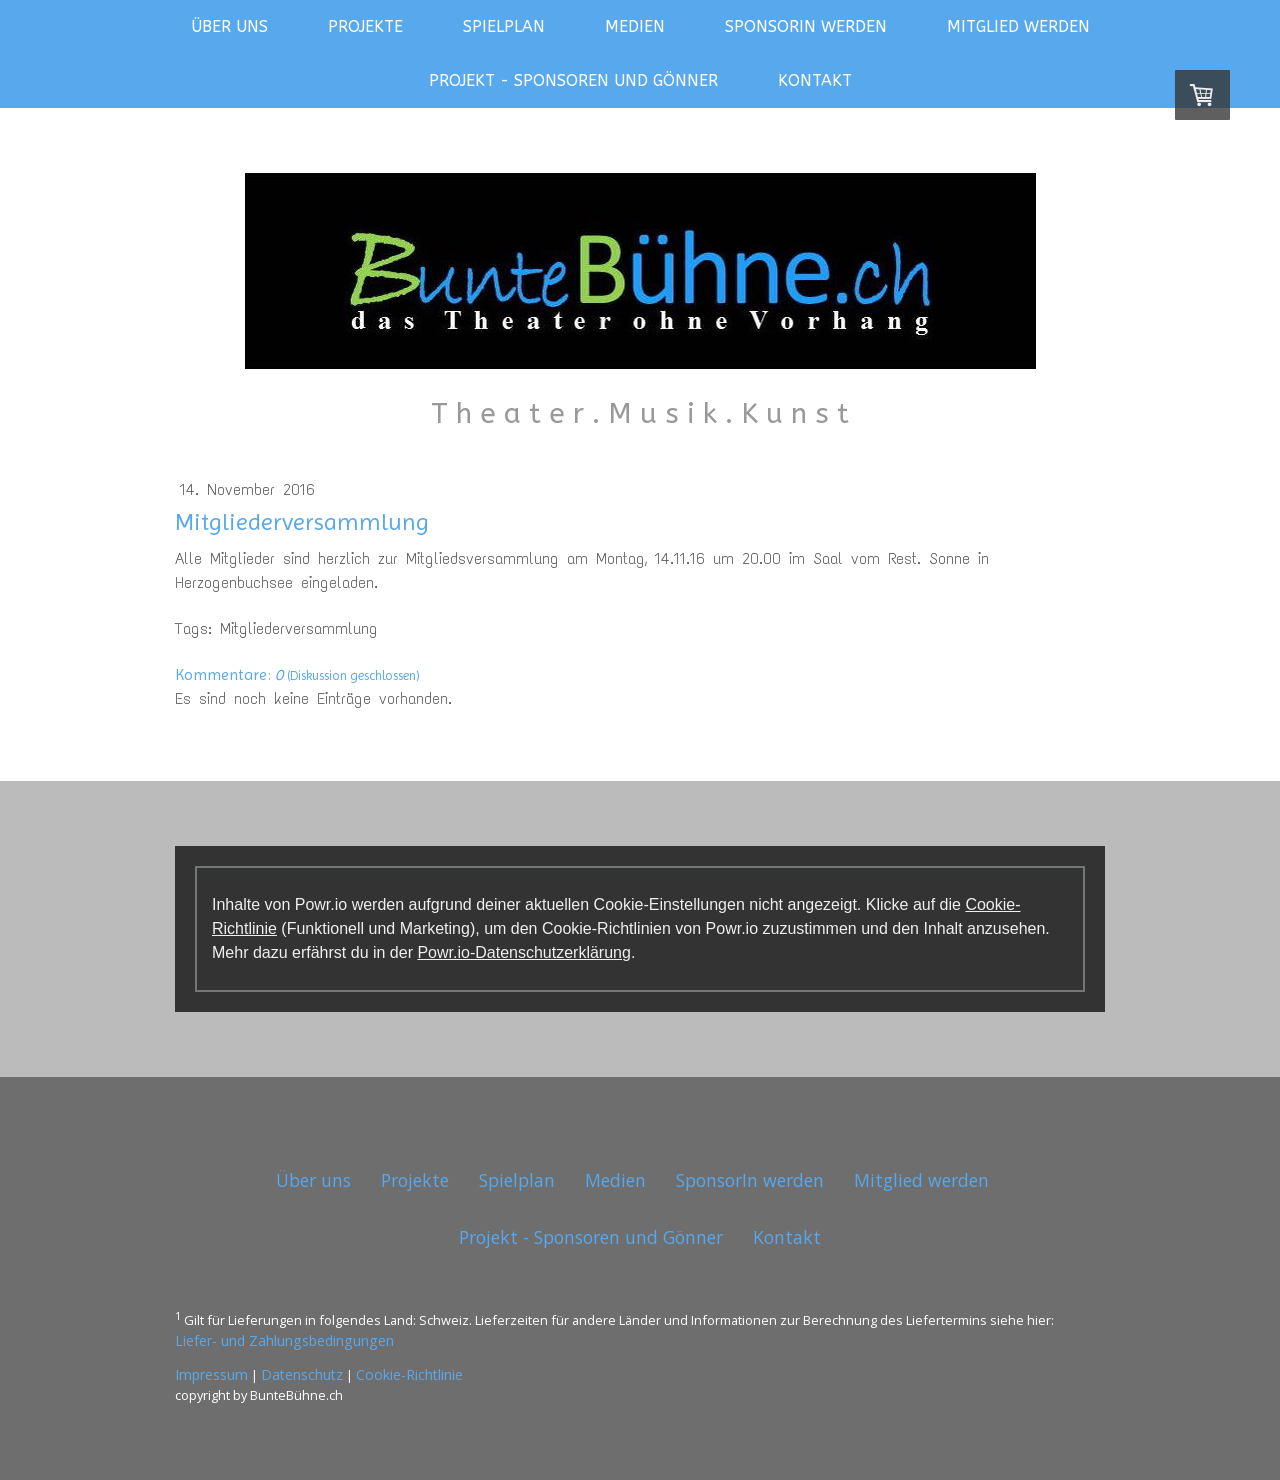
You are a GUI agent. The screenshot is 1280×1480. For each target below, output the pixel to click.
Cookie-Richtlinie (409, 1374)
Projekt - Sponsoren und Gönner (573, 80)
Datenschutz (302, 1374)
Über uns (229, 26)
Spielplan (504, 26)
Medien (635, 26)
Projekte (365, 26)
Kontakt (815, 80)
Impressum (211, 1374)
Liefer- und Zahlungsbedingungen (284, 1340)
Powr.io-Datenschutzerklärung (523, 952)
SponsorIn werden (806, 26)
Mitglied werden (1018, 26)
